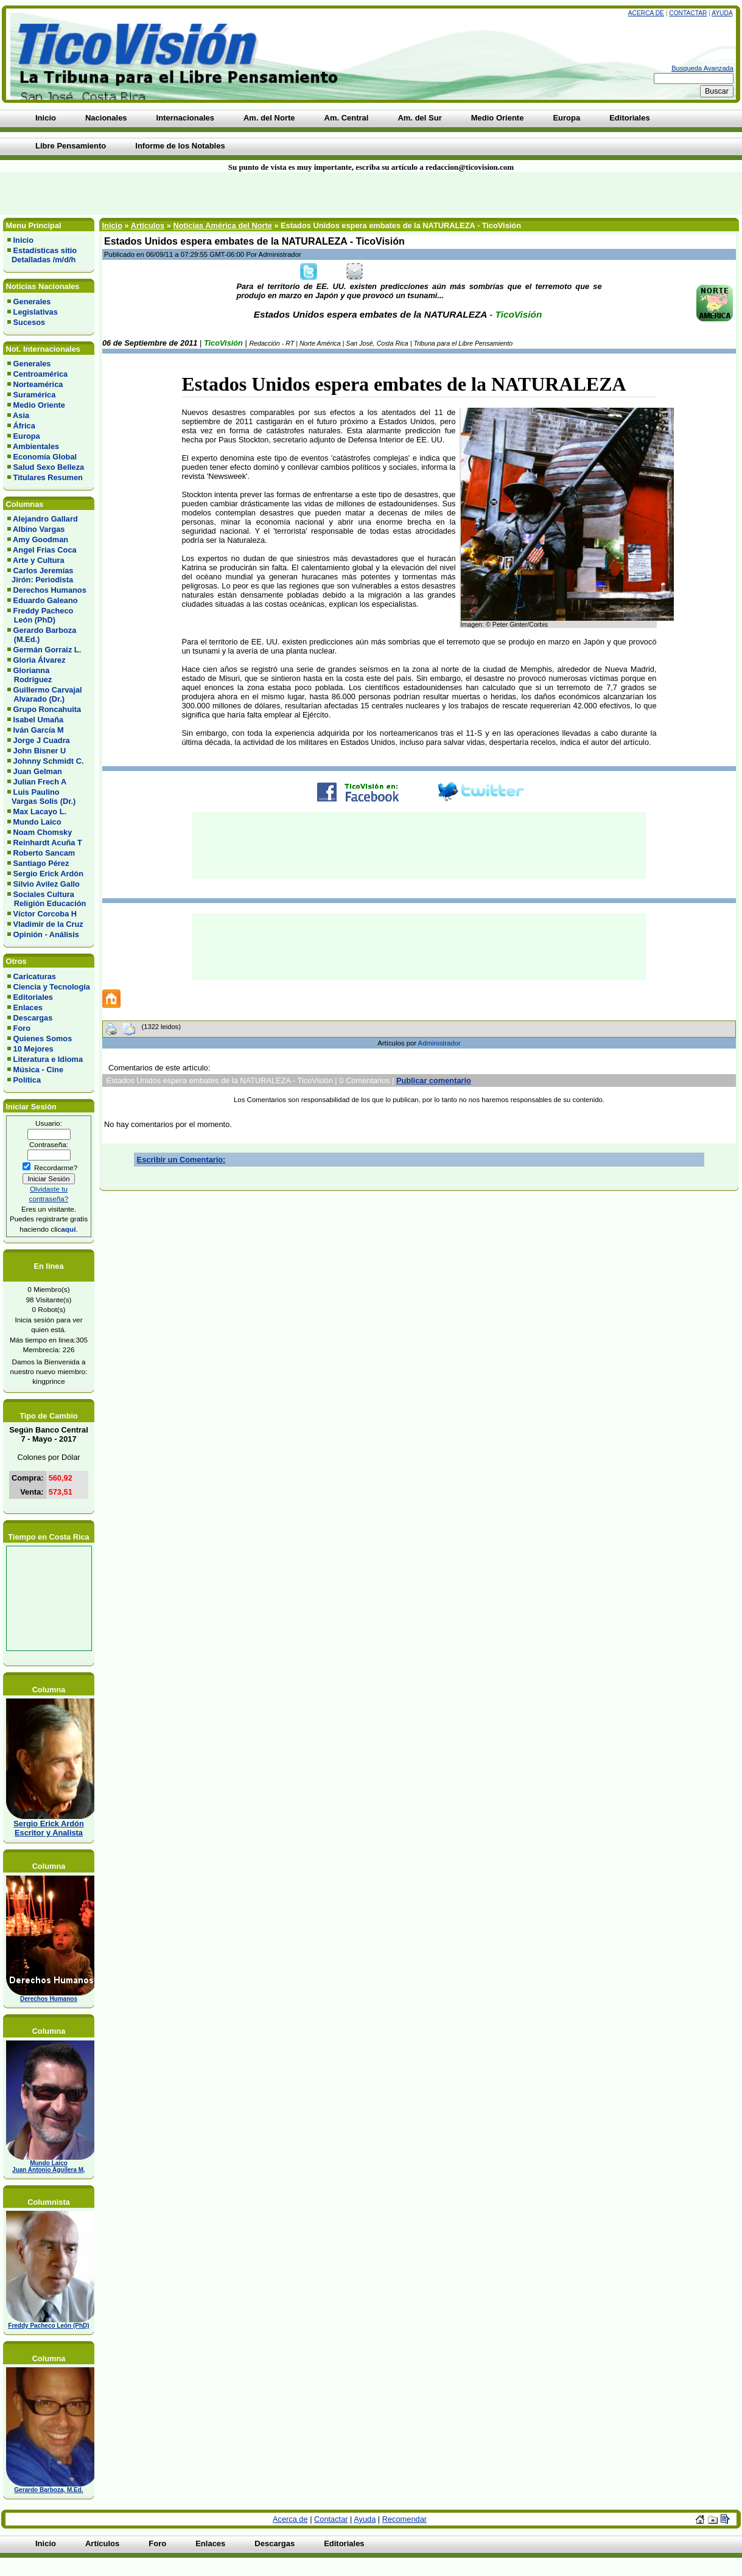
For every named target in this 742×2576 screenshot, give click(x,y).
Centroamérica (40, 374)
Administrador (439, 1043)
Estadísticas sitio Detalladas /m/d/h (42, 255)
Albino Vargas (39, 529)
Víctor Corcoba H (45, 913)
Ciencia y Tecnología (51, 986)
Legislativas (35, 311)
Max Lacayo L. (39, 811)
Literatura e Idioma (48, 1059)
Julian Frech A (40, 781)
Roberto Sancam (44, 852)
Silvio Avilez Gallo (46, 883)
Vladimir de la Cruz (48, 924)
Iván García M (38, 730)
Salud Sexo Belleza (49, 467)
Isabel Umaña (38, 719)
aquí (68, 1229)
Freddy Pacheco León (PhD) (40, 615)
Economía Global (45, 456)
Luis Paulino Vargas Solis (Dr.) (41, 796)
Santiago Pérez (41, 863)
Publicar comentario (433, 1080)
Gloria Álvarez (39, 660)
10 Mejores (33, 1048)
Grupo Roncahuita (47, 709)
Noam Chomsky (42, 832)
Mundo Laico (37, 821)
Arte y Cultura (39, 560)
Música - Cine (38, 1069)
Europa (26, 436)
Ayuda (722, 13)
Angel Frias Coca (45, 549)
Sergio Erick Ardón (48, 873)
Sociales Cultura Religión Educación (46, 899)
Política (27, 1079)
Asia (21, 415)
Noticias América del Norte (222, 225)
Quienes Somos (42, 1038)
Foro (21, 1028)
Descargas (33, 1017)
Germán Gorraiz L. (47, 649)
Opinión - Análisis (46, 934)
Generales (32, 301)
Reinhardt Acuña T (47, 842)
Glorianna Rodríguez (29, 675)
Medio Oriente (39, 405)
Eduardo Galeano (45, 600)
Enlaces (28, 1007)
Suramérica (34, 394)
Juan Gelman (37, 771)
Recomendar (404, 2519)
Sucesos (29, 322)
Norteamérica (38, 384)
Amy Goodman (40, 539)
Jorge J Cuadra (41, 740)
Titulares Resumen (48, 477)
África (24, 425)
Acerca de (646, 13)
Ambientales (36, 446)
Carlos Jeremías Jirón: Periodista (40, 575)
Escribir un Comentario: (181, 1159)
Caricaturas (34, 976)
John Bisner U (39, 750)
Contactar (688, 13)
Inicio (23, 240)
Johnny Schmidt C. (48, 761)
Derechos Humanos (49, 590)
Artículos (147, 225)
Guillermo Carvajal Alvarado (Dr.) (44, 694)
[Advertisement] (177, 193)
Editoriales (33, 997)
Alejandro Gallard (45, 518)
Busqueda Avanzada (702, 68)
